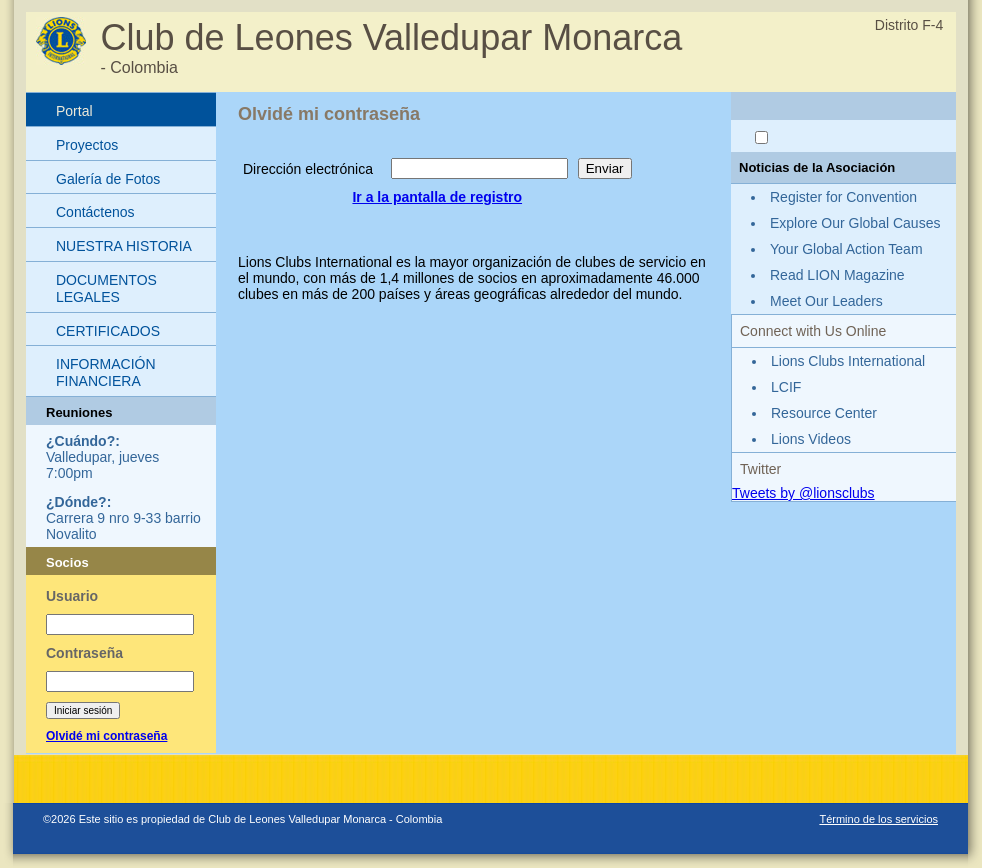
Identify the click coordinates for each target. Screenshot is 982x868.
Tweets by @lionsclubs (803, 493)
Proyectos (87, 145)
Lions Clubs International (848, 361)
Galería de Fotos (108, 179)
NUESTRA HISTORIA (124, 246)
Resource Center (824, 413)
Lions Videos (811, 439)
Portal (74, 111)
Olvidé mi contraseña (106, 736)
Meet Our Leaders (826, 301)
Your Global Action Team (846, 249)
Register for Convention (843, 197)
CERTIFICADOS (108, 331)
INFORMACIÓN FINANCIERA (106, 372)
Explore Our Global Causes (855, 223)
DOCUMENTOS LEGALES (106, 288)
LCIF (786, 387)
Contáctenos (95, 212)
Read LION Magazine (837, 275)
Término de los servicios (878, 819)
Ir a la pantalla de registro (437, 197)
